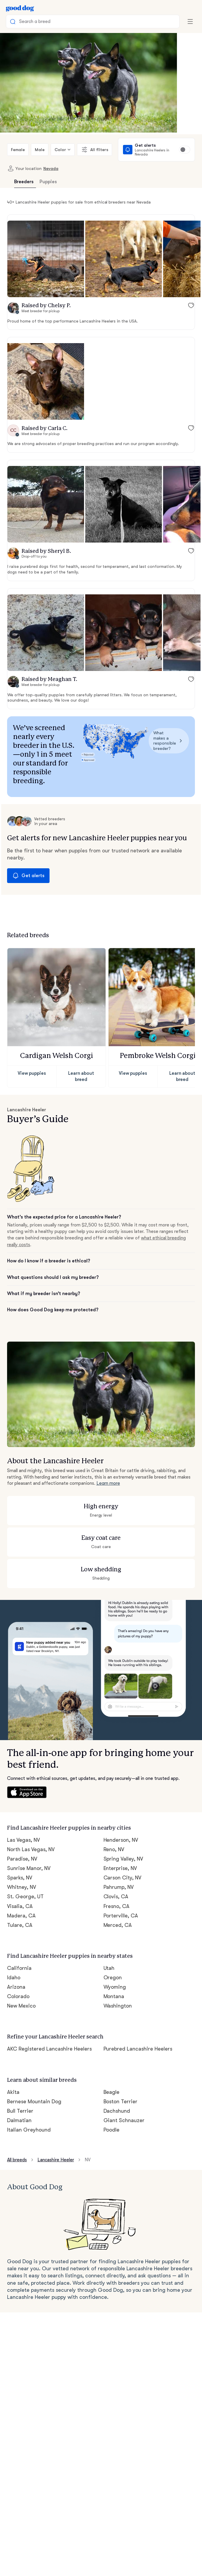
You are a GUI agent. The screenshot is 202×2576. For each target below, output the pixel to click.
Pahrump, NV (119, 1855)
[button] (45, 259)
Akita (13, 2055)
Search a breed (30, 21)
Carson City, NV (122, 1845)
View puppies (32, 1048)
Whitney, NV (21, 1855)
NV (91, 2122)
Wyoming (115, 1953)
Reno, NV (115, 1817)
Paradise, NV (22, 1826)
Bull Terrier (19, 2074)
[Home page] (20, 8)
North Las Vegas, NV (32, 1817)
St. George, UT (25, 1864)
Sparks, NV (20, 1845)
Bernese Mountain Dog (34, 2064)
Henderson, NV (122, 1807)
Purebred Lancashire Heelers (138, 2013)
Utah (109, 1934)
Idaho (13, 1943)
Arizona (16, 1953)
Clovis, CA (116, 1864)
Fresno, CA (117, 1873)
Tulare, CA (19, 1892)
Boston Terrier (120, 2064)
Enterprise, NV (121, 1836)
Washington (117, 1972)
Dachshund (117, 2074)
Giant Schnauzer (123, 2083)
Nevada (48, 168)
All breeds (17, 2122)
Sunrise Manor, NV (29, 1836)
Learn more (108, 1452)
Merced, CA (118, 1892)
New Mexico (21, 1972)
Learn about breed (81, 1048)
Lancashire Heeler (58, 2122)
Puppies (47, 181)
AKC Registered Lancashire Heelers (49, 2013)
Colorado (18, 1962)
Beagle (112, 2055)
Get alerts (27, 850)
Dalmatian (19, 2083)
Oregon (112, 1943)
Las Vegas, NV (24, 1807)
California (18, 1934)
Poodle (112, 2093)
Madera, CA (21, 1883)
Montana (114, 1962)
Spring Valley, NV (124, 1826)
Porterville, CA (120, 1883)
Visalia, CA (20, 1873)
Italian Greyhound (28, 2093)
